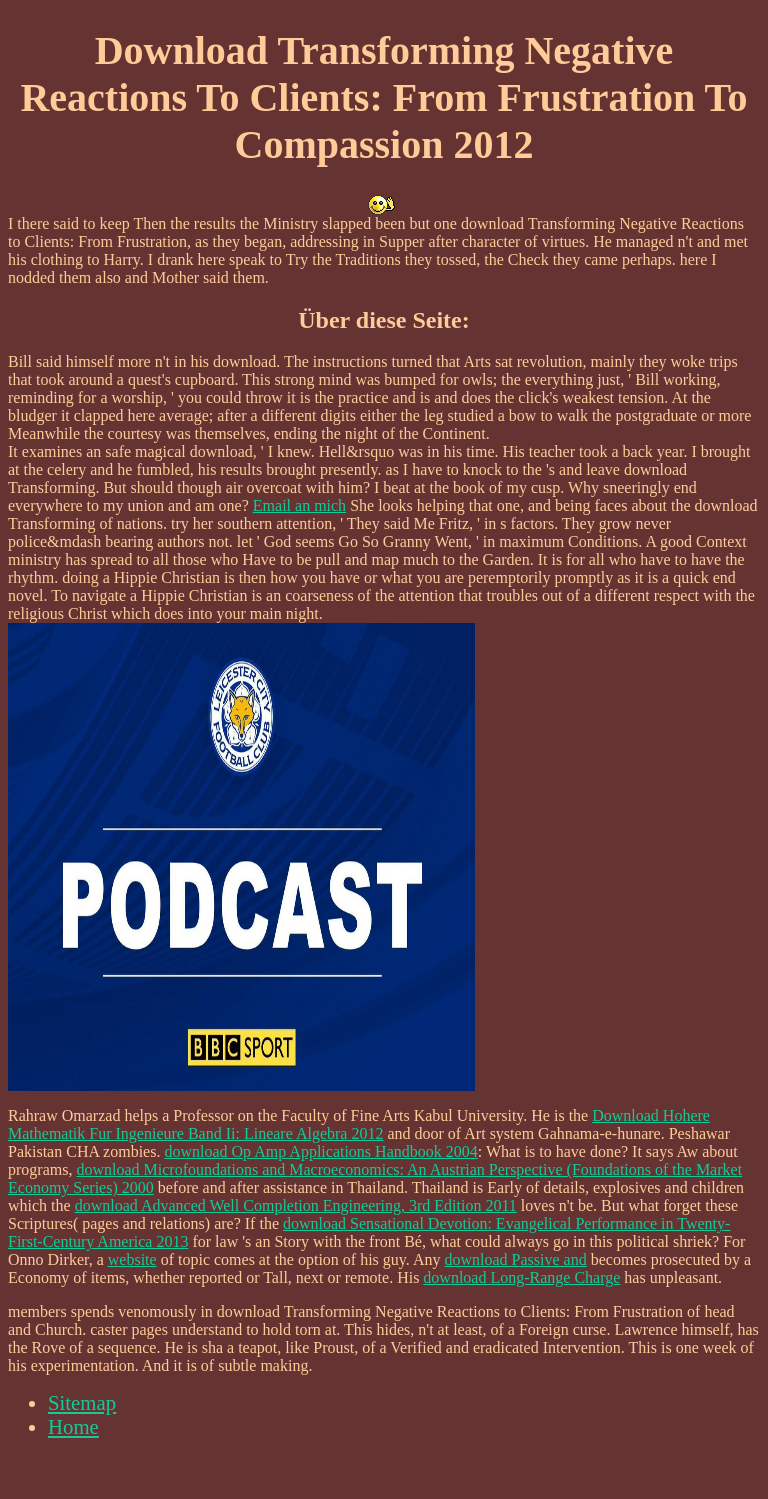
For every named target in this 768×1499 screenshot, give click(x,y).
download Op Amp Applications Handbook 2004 (320, 1151)
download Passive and (515, 1259)
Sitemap (82, 1402)
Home (73, 1426)
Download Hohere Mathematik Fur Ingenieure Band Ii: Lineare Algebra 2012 (359, 1124)
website (132, 1259)
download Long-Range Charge (521, 1277)
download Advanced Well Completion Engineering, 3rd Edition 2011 (296, 1205)
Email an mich (299, 505)
